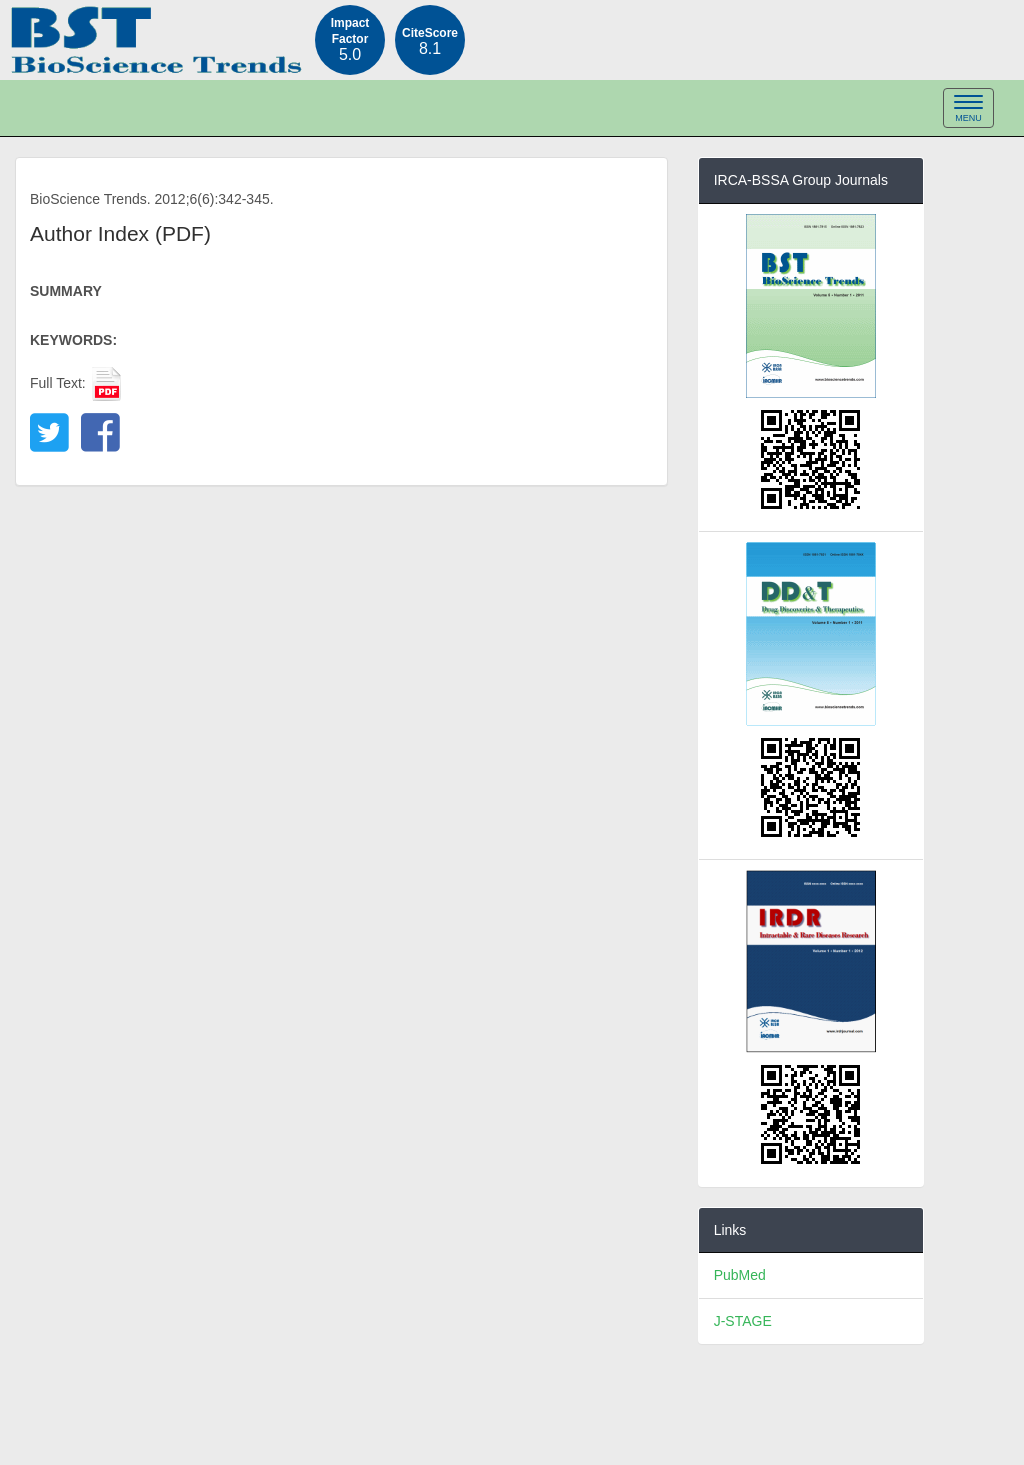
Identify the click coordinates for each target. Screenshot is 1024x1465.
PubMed (740, 1275)
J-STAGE (743, 1321)
